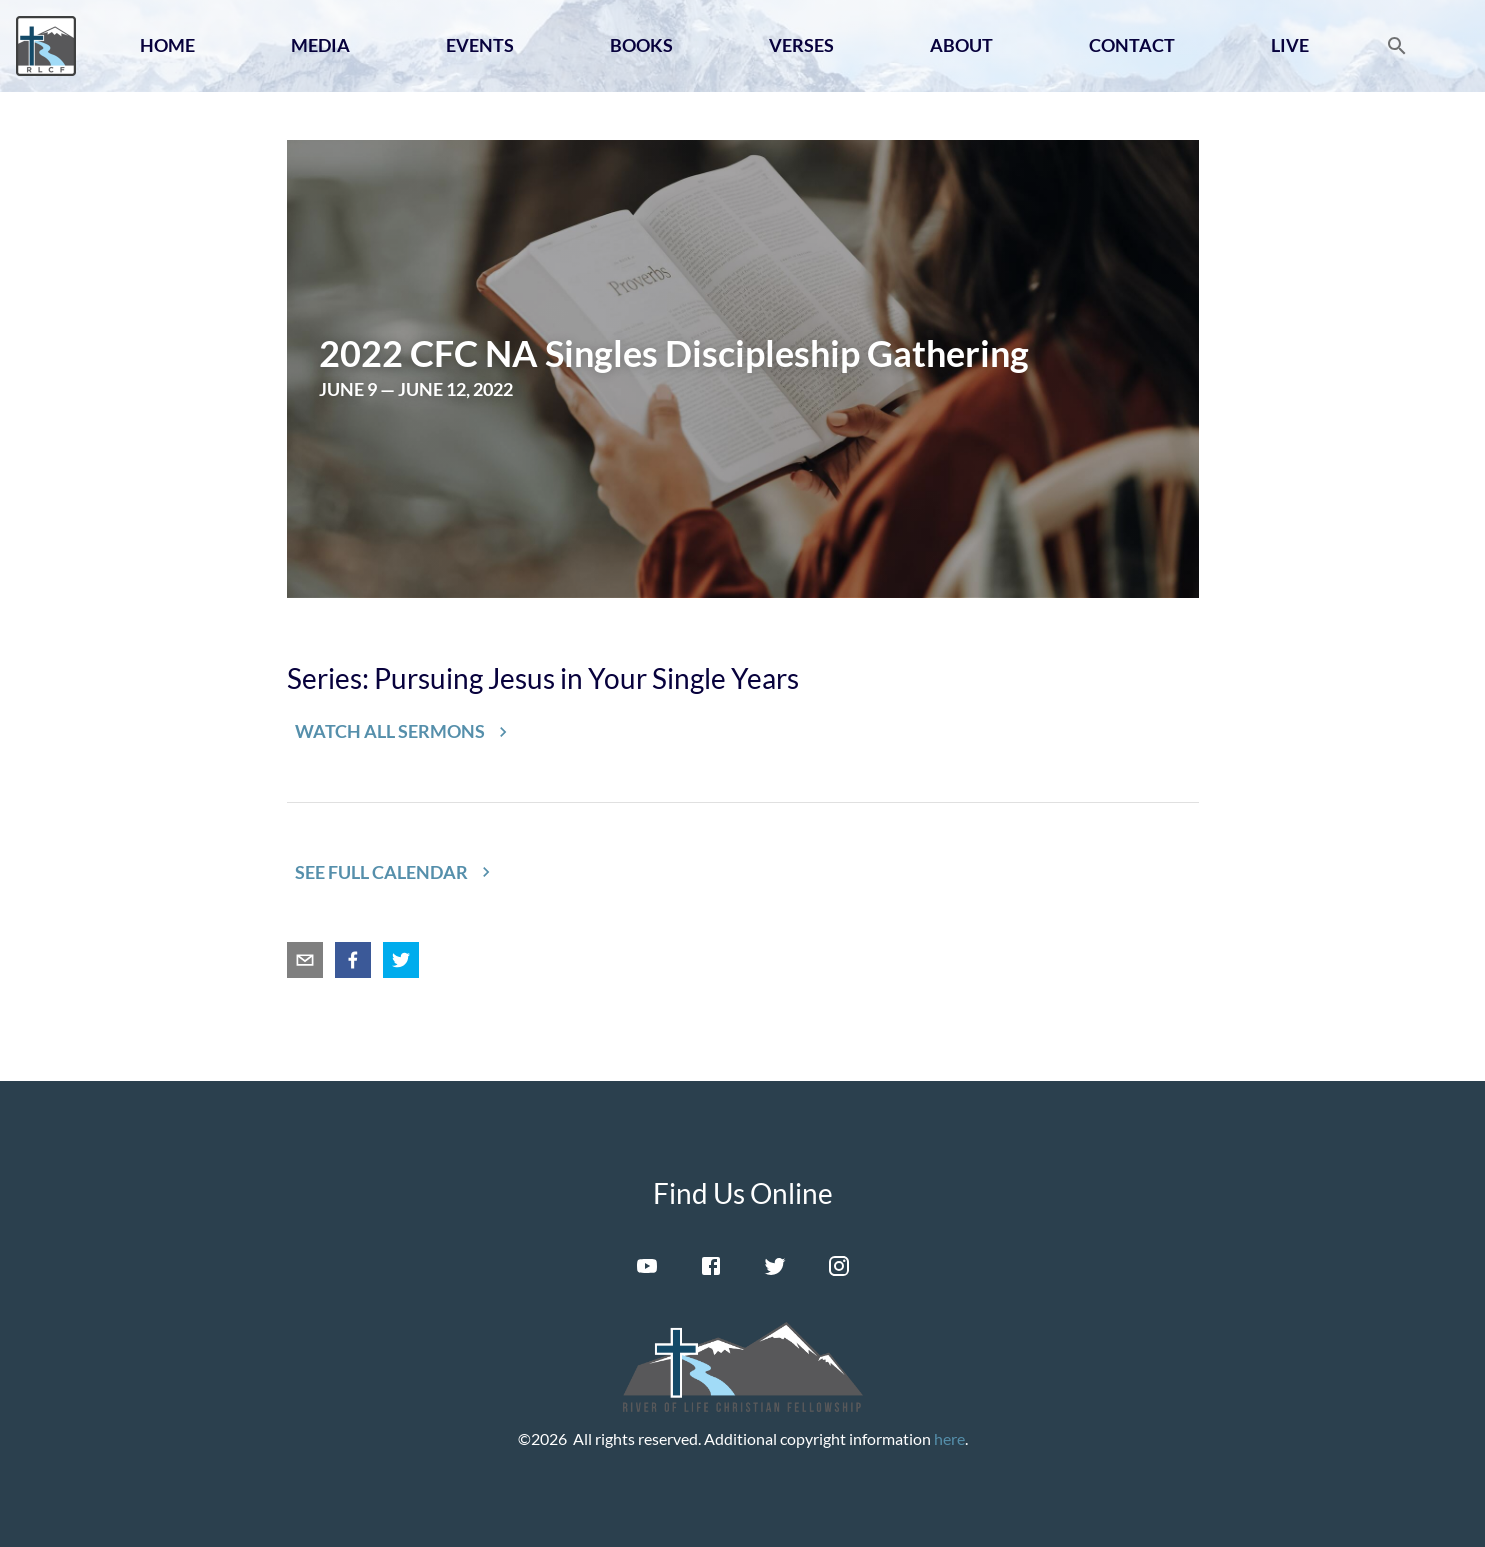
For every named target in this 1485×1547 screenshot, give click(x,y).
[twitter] (401, 960)
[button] (402, 732)
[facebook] (353, 960)
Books (641, 45)
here (949, 1438)
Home (167, 45)
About (961, 45)
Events (480, 45)
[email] (305, 960)
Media (320, 45)
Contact (1132, 45)
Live (1290, 45)
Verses (801, 45)
